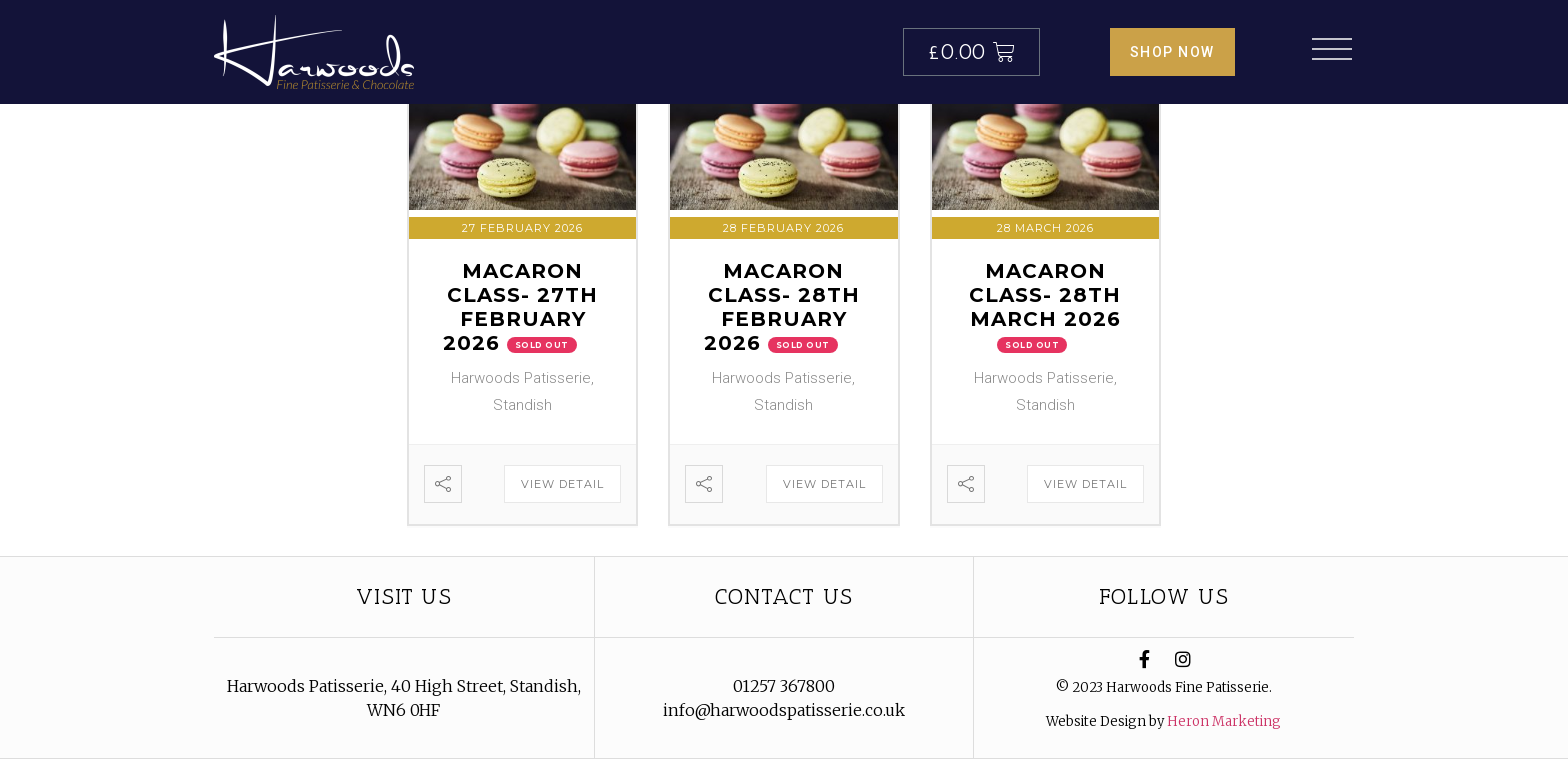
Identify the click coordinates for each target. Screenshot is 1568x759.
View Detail (562, 484)
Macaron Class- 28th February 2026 (782, 307)
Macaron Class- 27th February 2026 (521, 307)
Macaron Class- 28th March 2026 (1045, 295)
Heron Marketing (1224, 721)
